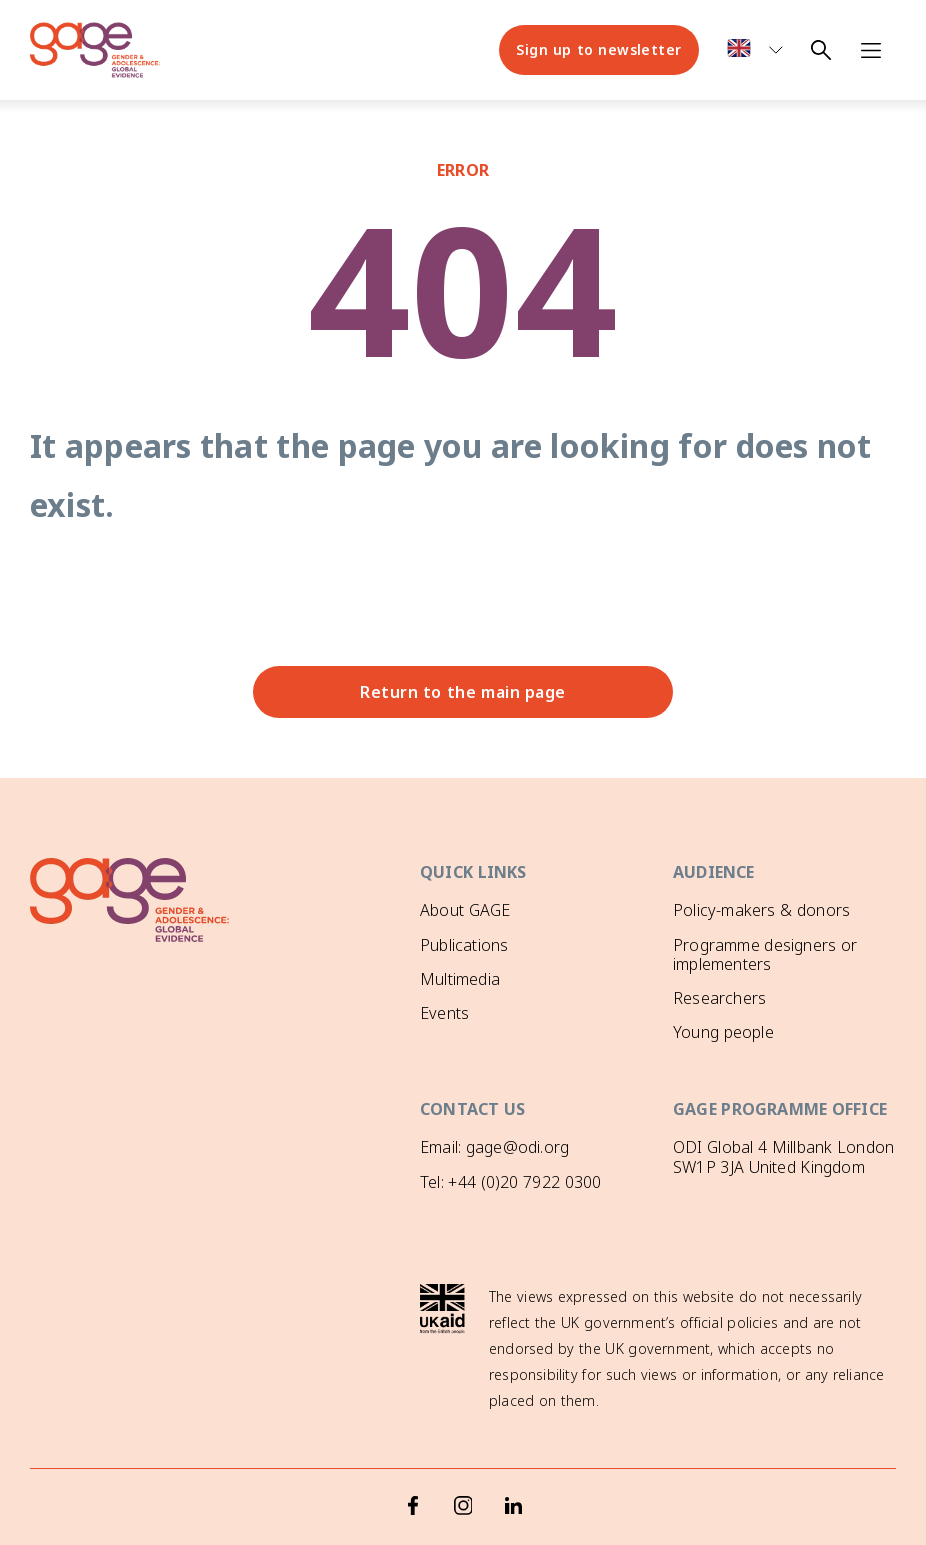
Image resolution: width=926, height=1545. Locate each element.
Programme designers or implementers (765, 954)
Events (444, 1013)
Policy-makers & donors (761, 910)
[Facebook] (413, 1465)
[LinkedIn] (513, 1465)
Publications (464, 945)
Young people (723, 1032)
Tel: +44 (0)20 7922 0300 (510, 1179)
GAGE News (464, 1047)
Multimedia (460, 979)
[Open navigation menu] (871, 50)
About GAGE (465, 910)
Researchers (719, 998)
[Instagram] (463, 1465)
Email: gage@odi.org (494, 1144)
